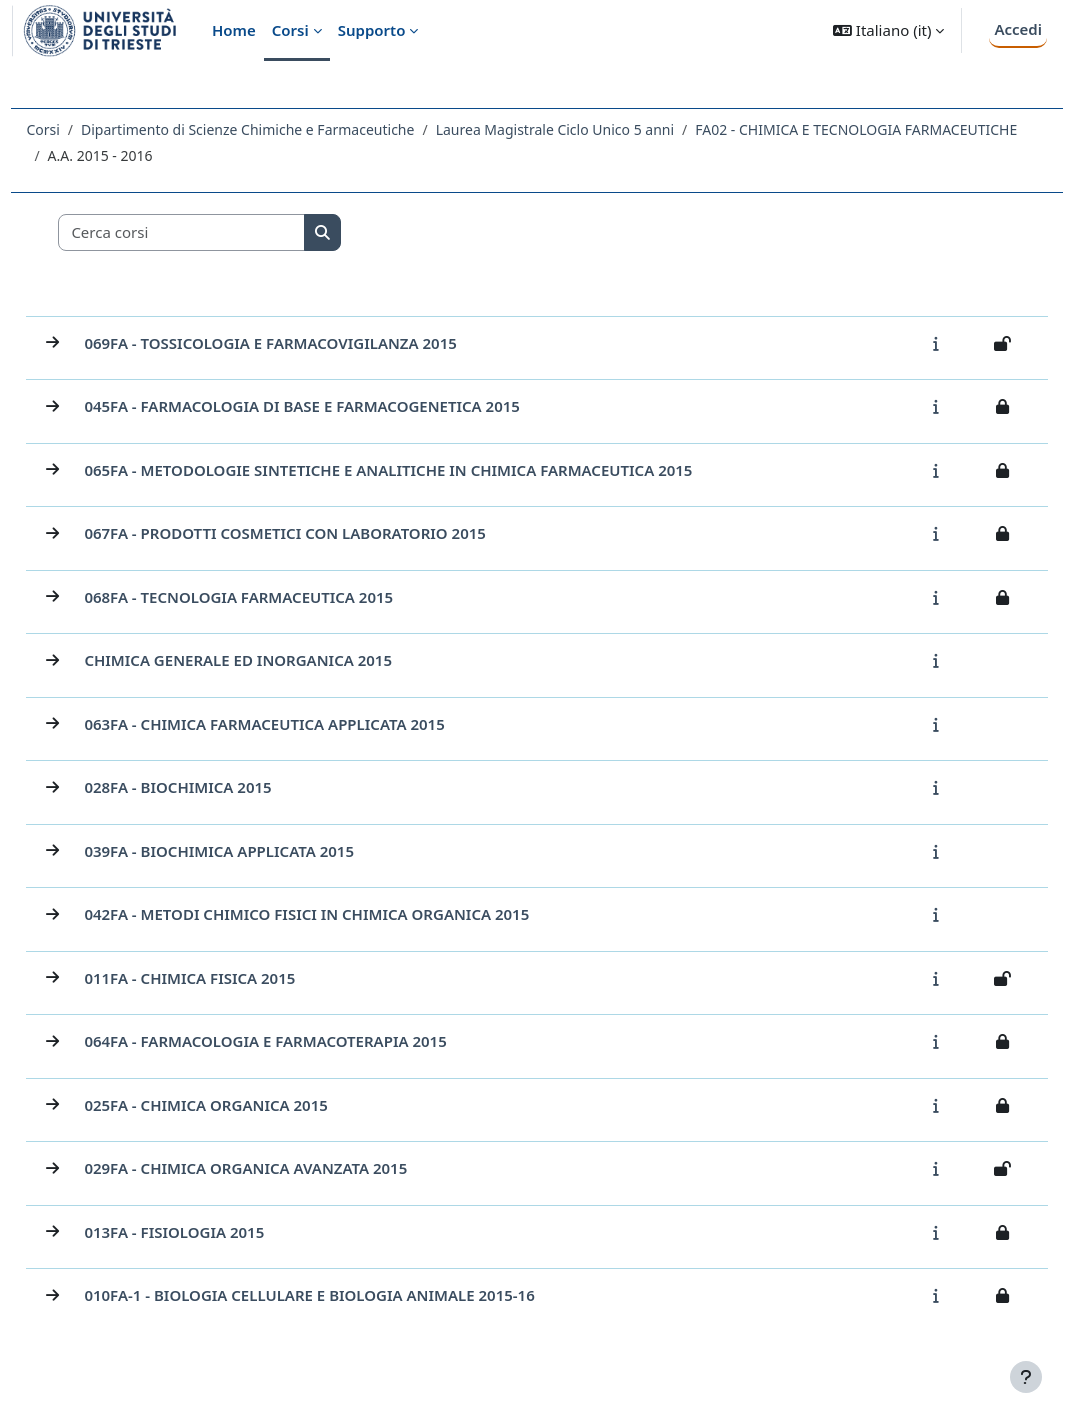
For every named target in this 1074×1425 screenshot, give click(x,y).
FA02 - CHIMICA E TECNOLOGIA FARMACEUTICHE (253, 155)
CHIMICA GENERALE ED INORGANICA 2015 (283, 665)
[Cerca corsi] (227, 237)
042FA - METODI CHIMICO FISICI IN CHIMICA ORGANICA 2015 (351, 919)
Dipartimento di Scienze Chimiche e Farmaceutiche (292, 129)
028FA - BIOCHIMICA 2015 (222, 792)
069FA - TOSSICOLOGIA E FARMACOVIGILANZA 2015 (315, 348)
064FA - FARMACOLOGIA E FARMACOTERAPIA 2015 (310, 1046)
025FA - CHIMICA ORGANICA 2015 (250, 1110)
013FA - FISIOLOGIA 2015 (219, 1237)
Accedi (1018, 29)
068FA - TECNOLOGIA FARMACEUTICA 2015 (283, 602)
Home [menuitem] (234, 30)
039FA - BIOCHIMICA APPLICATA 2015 (264, 856)
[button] (888, 30)
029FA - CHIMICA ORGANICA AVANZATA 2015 (290, 1173)
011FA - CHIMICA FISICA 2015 (234, 983)
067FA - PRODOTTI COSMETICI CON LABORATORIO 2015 (330, 538)
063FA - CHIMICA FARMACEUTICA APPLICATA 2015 (309, 729)
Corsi (87, 129)
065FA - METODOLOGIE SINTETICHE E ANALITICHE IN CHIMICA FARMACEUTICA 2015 (433, 475)
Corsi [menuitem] (290, 30)
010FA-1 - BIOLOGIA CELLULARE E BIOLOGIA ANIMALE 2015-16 (354, 1300)
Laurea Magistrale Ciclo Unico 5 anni (599, 129)
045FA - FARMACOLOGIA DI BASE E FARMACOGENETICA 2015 (347, 411)
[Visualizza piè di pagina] (1026, 1377)
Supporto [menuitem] (372, 30)
